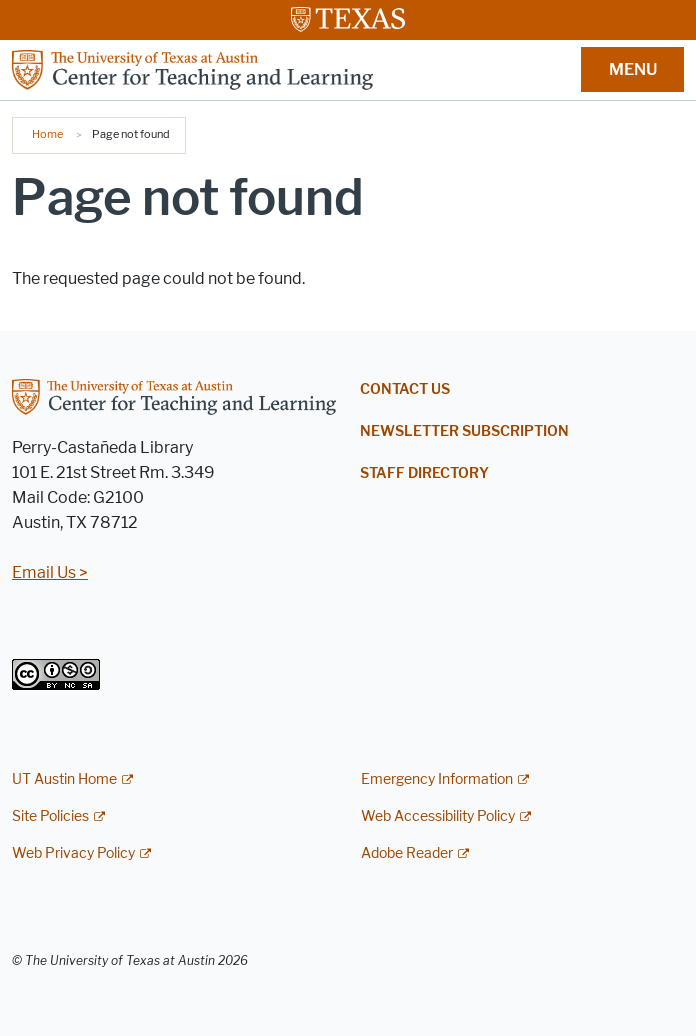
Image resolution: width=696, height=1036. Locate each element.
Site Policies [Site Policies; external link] (50, 816)
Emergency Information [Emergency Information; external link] (437, 779)
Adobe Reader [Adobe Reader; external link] (407, 853)
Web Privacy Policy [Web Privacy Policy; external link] (73, 853)
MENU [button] (633, 69)
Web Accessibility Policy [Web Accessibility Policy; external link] (438, 816)
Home (47, 134)
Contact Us (405, 389)
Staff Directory (424, 473)
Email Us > (50, 572)
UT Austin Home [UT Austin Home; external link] (64, 779)
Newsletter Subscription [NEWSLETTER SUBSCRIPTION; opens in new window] (464, 431)
